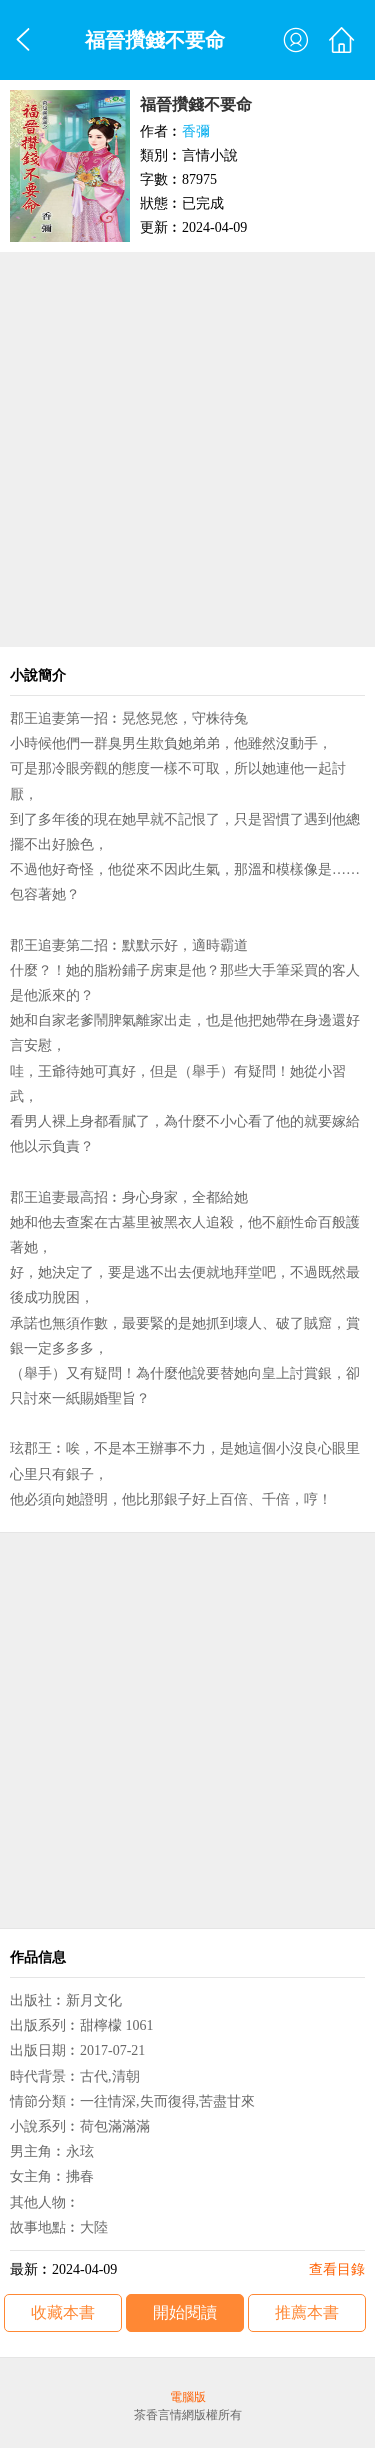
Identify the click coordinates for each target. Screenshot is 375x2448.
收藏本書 (63, 2312)
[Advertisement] (187, 449)
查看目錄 (337, 2269)
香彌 (196, 131)
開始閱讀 (185, 2312)
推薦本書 (307, 2312)
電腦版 (188, 2397)
